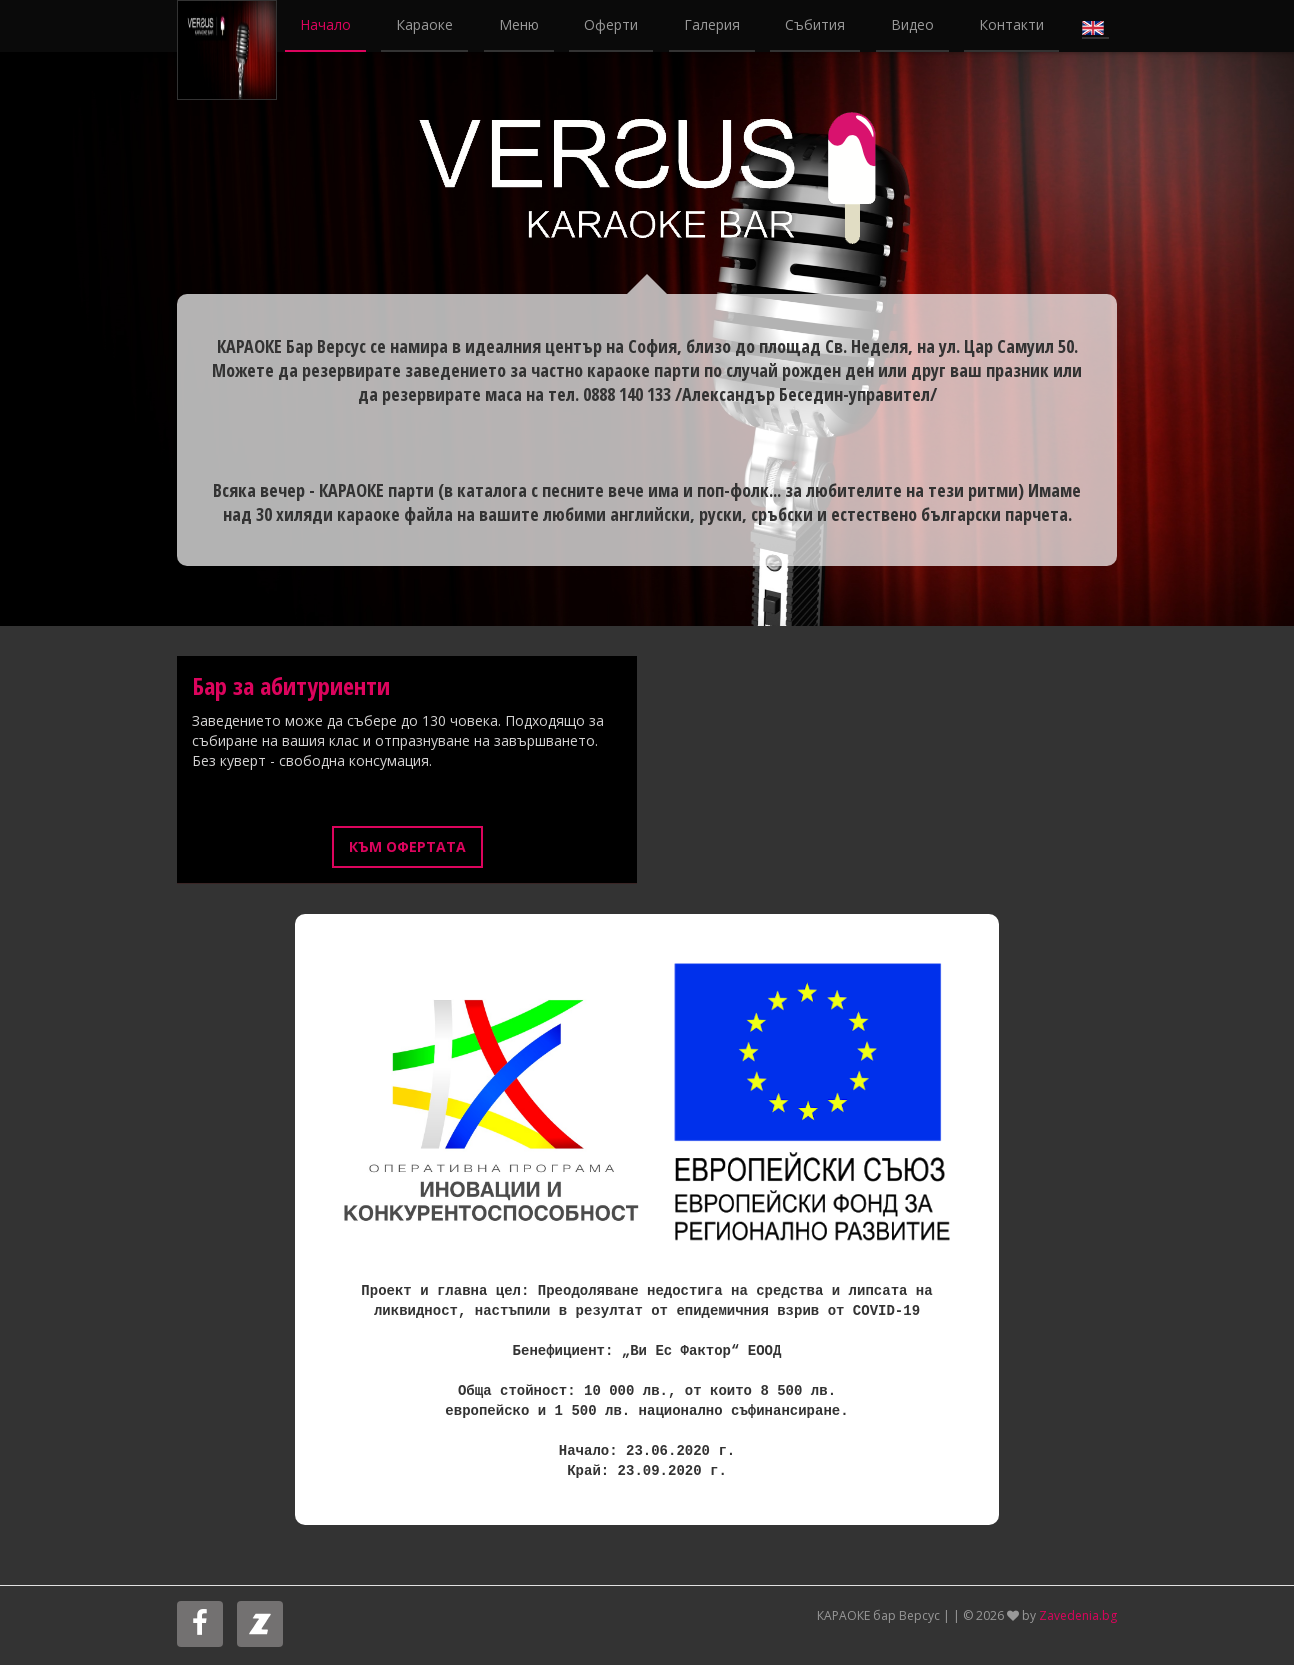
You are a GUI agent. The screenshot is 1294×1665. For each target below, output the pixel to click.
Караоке (424, 24)
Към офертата (407, 846)
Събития (815, 24)
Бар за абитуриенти (291, 685)
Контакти (1011, 24)
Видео (912, 24)
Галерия (712, 24)
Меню (519, 24)
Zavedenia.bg (1078, 1615)
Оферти (611, 24)
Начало (325, 24)
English (1095, 26)
